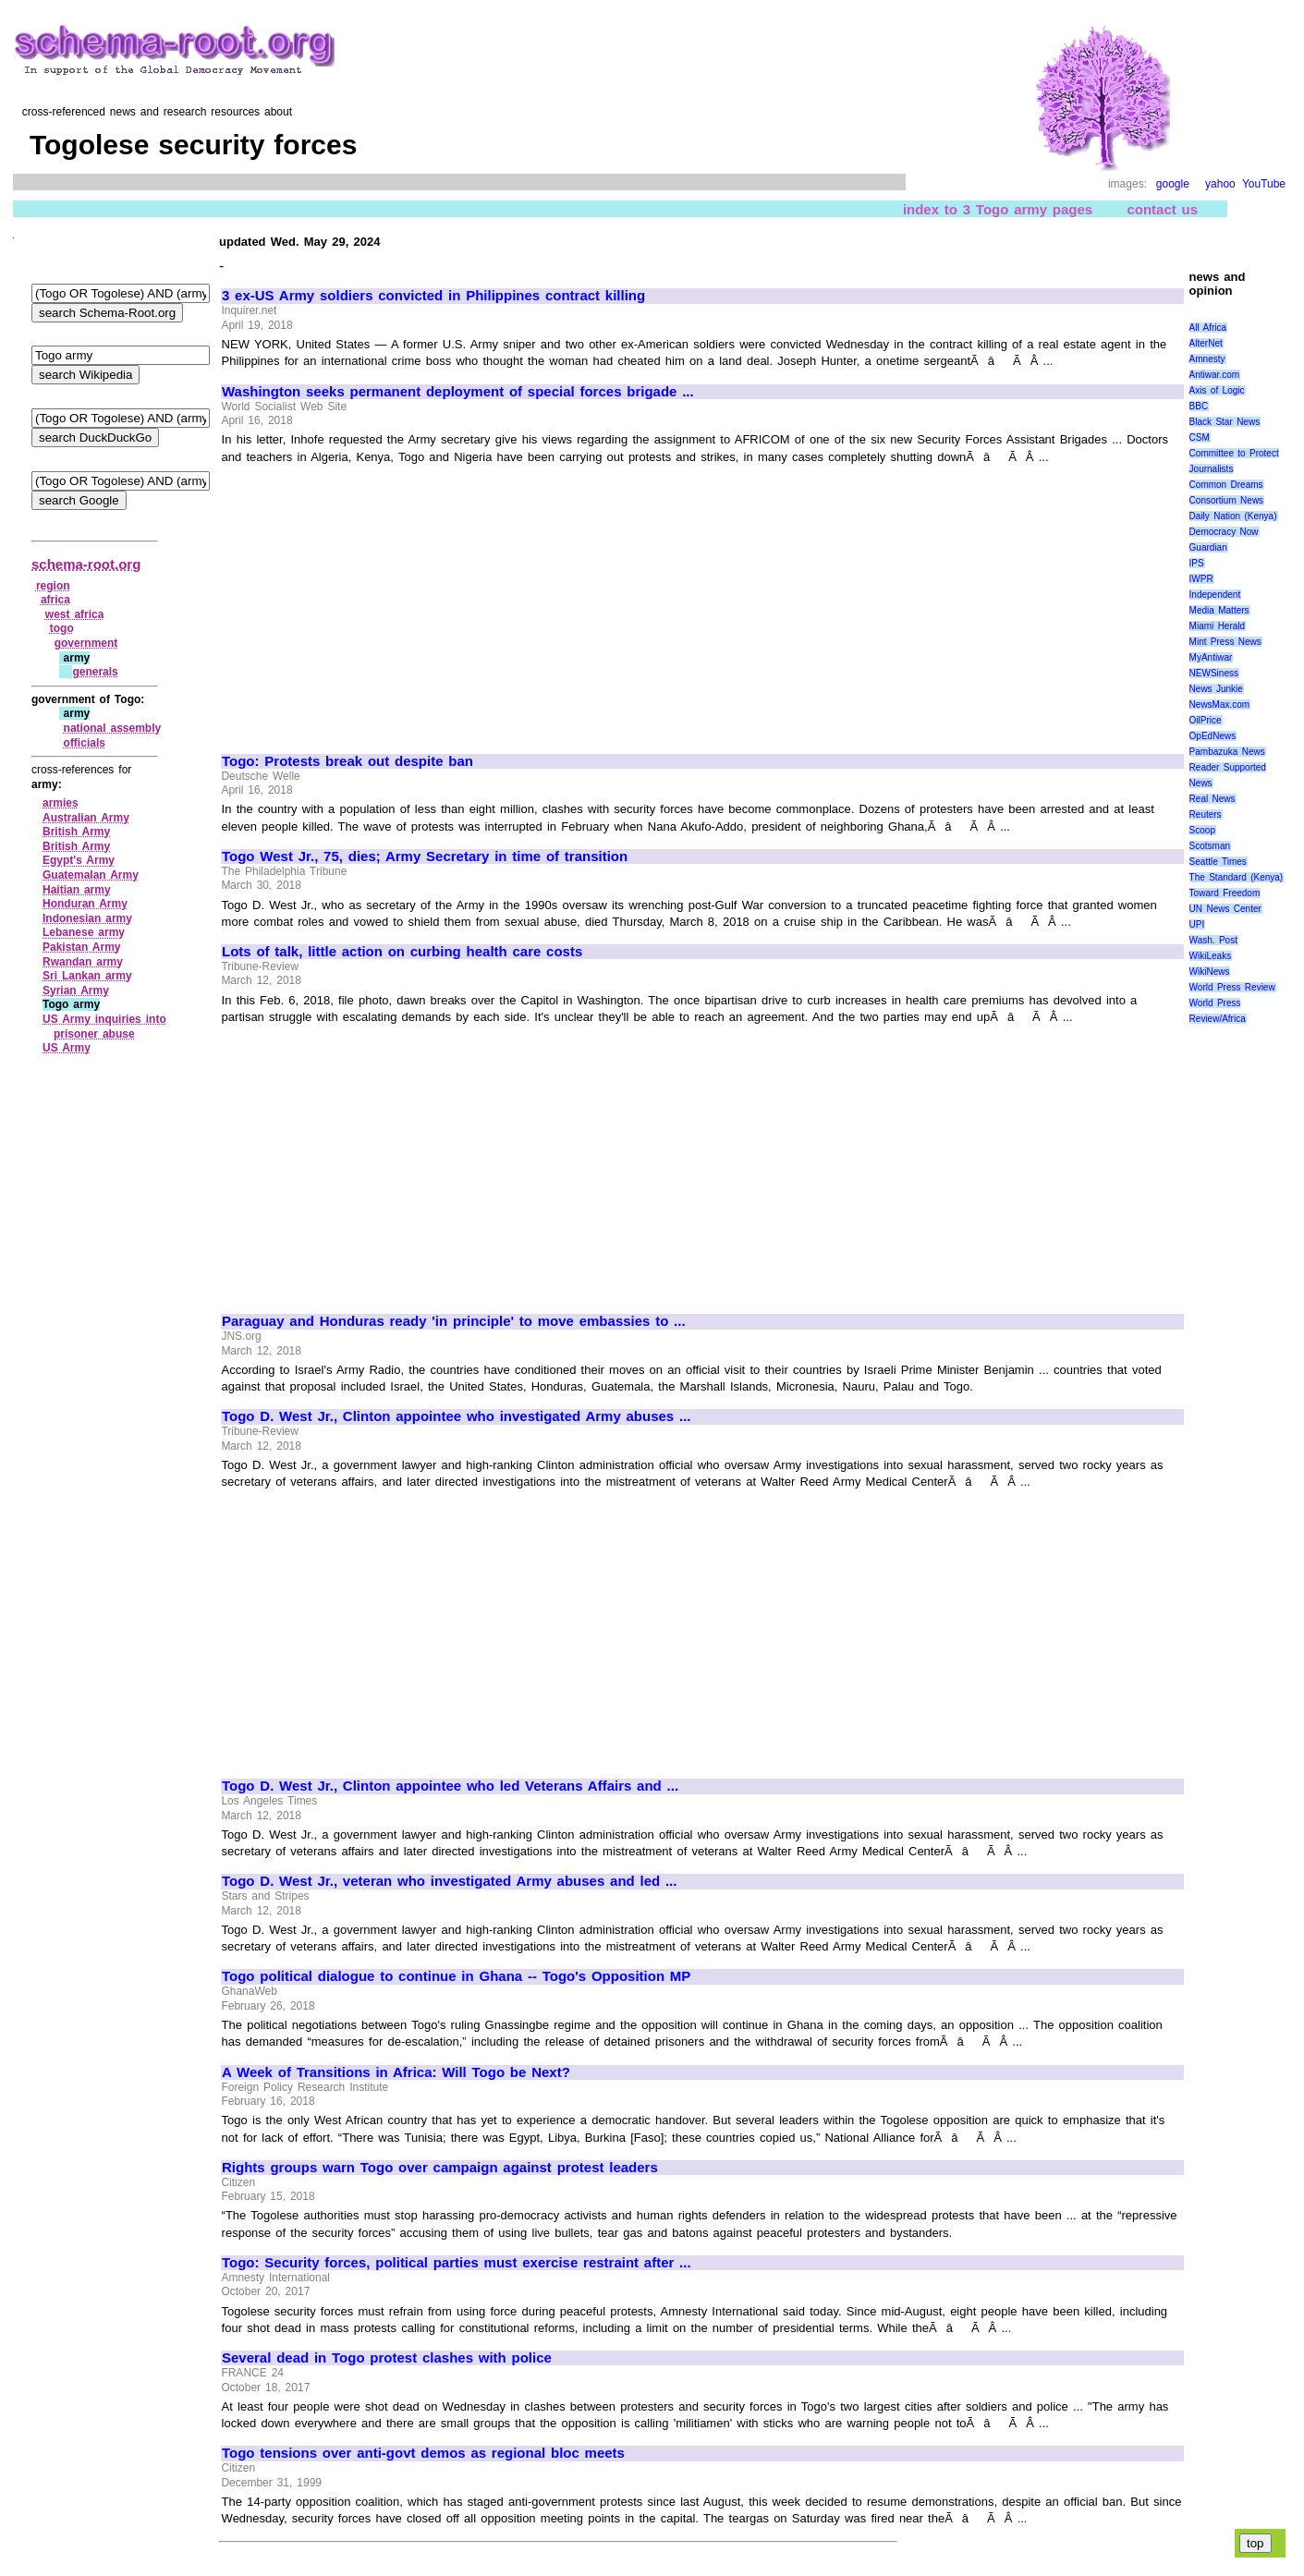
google (1172, 183)
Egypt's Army (79, 860)
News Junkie (1216, 689)
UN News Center (1225, 909)
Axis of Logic (1217, 390)
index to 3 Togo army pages (997, 209)
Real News (1212, 799)
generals (94, 671)
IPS (1196, 563)
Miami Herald (1217, 626)
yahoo (1220, 183)
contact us (1162, 209)
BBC (1199, 406)
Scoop (1202, 830)
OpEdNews (1213, 736)
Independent (1215, 594)
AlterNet (1206, 343)
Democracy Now (1224, 532)
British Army (76, 831)
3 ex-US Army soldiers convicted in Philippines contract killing (433, 295)
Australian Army (86, 817)
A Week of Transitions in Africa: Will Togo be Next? (396, 2072)
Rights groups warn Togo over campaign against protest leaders (440, 2167)
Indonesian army (87, 918)
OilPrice (1205, 720)
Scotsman (1209, 846)
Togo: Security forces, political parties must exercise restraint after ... (456, 2262)
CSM (1199, 437)
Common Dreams (1226, 485)
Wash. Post (1213, 940)
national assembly (113, 728)
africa (55, 599)
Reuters (1205, 814)
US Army (67, 1047)
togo (62, 628)
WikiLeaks (1210, 956)
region (53, 585)
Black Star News (1225, 422)
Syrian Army (76, 990)
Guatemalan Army (91, 875)
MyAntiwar (1211, 657)
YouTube (1264, 183)
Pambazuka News (1227, 752)
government (86, 643)
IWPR (1201, 579)
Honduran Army (85, 903)
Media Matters (1219, 610)
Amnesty (1207, 359)
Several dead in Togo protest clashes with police (387, 2358)
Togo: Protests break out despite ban (347, 761)
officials (84, 742)
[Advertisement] (377, 600)
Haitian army (77, 889)
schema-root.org (85, 564)
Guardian (1208, 547)
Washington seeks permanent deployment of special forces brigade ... (458, 391)
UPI (1197, 924)
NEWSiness (1213, 673)
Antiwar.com (1214, 375)
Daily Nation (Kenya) (1233, 516)
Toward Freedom (1225, 893)
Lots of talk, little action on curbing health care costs (402, 951)
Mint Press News (1225, 642)
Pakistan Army (82, 947)
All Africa (1208, 327)
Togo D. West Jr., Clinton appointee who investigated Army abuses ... (456, 1416)
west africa (74, 614)
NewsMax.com (1219, 704)
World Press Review (1232, 987)
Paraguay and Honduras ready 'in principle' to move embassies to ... (454, 1321)
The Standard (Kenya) (1236, 877)
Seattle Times (1218, 862)
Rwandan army (83, 961)
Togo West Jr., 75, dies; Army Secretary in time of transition (425, 856)
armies (61, 802)
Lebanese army (84, 932)
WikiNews (1209, 971)
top (1255, 2543)
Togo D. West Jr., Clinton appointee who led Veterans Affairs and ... (450, 1786)
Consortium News (1226, 500)
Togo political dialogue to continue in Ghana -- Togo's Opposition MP (456, 1976)
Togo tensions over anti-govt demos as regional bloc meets (423, 2453)
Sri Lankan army (87, 975)
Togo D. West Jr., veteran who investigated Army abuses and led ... (449, 1881)
